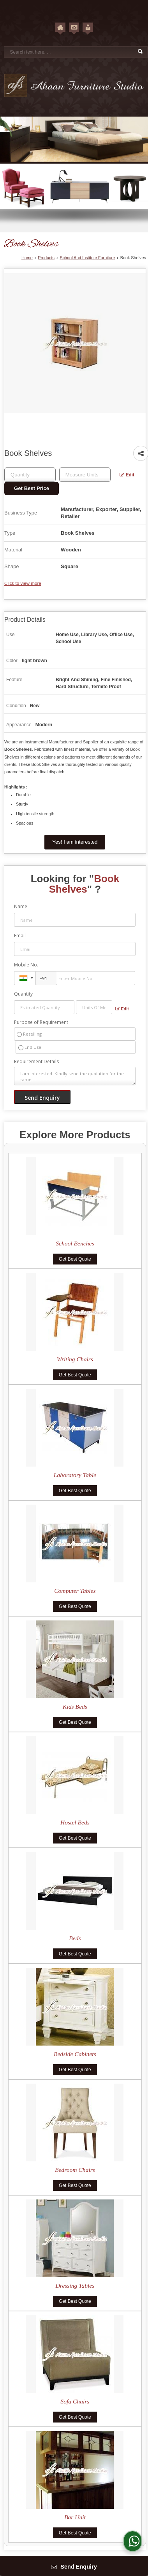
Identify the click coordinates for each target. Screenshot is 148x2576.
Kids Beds (75, 1706)
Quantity (23, 994)
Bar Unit (75, 2517)
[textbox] (85, 474)
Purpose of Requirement (41, 1022)
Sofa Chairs (74, 2401)
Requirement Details (36, 1061)
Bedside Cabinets (75, 2054)
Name (20, 906)
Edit (127, 475)
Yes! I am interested (74, 842)
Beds (75, 1938)
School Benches (75, 1243)
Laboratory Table (75, 1475)
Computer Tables (74, 1590)
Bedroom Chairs (75, 2169)
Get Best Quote (75, 1259)
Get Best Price (31, 488)
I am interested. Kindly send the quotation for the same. (75, 1076)
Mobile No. (26, 964)
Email (20, 935)
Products (46, 257)
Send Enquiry (74, 2567)
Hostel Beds (75, 1822)
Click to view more (22, 583)
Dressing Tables (74, 2285)
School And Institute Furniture (87, 257)
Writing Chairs (75, 1359)
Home (27, 257)
